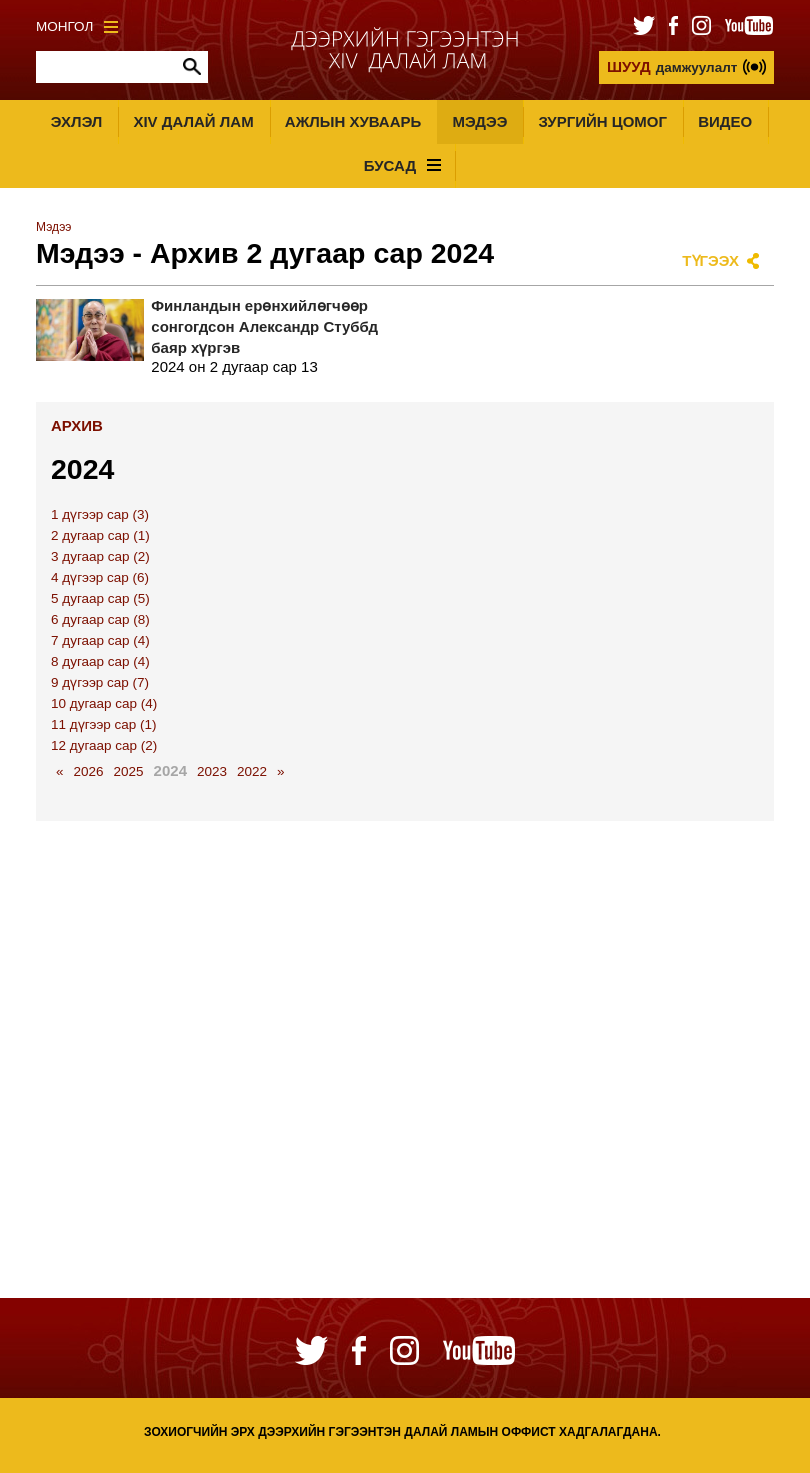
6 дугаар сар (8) (100, 619)
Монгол (77, 26)
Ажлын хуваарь (353, 121)
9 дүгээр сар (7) (100, 682)
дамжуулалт (672, 66)
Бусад (402, 165)
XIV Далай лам (193, 121)
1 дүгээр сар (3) (100, 514)
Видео (725, 121)
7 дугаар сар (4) (100, 640)
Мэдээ (479, 121)
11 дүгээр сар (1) (104, 724)
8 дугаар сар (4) (100, 661)
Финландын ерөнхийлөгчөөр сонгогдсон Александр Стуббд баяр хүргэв (264, 326)
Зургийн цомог (602, 121)
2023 (212, 771)
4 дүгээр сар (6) (100, 577)
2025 (129, 771)
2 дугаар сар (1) (100, 535)
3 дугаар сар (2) (100, 556)
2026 (89, 771)
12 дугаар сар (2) (104, 745)
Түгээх (710, 260)
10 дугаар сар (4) (104, 703)
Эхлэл (76, 121)
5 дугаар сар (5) (100, 598)
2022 (252, 771)
